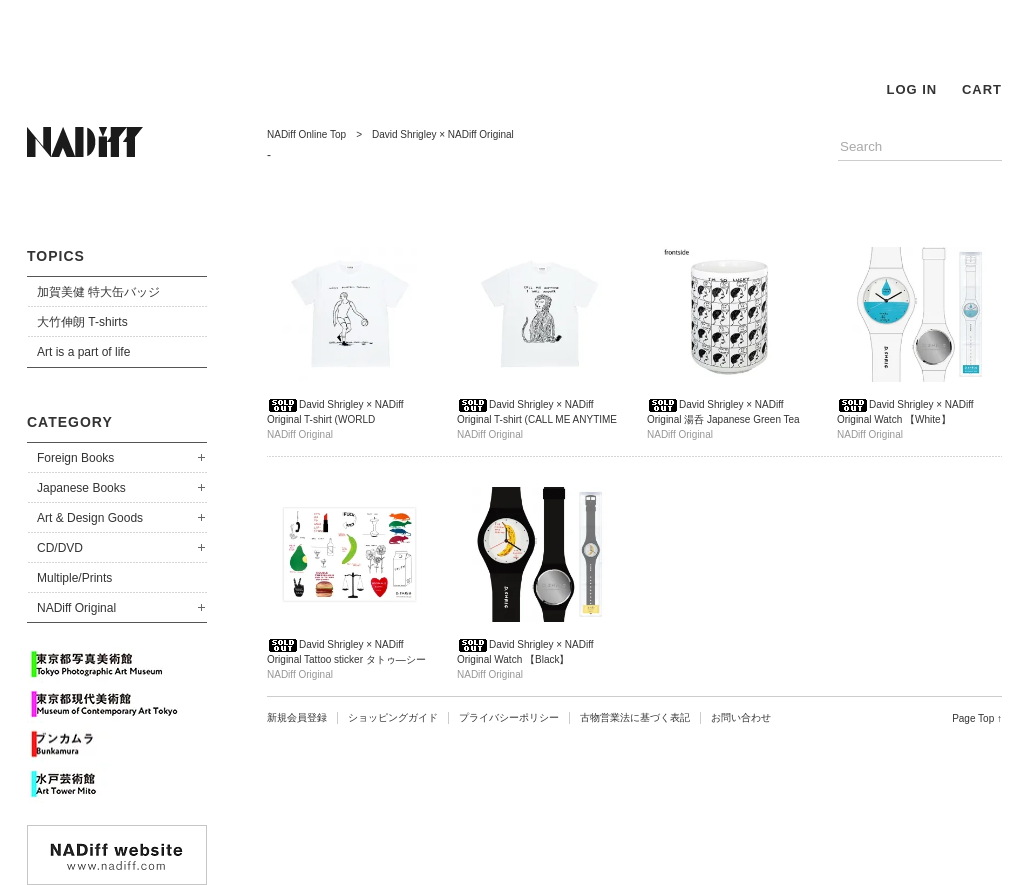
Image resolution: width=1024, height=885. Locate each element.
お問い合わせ (741, 717)
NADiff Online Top (306, 134)
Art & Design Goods (90, 518)
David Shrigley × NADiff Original (443, 134)
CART (982, 89)
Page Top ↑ (977, 718)
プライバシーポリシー (509, 717)
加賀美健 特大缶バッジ (98, 292)
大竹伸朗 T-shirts (82, 322)
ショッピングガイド (393, 717)
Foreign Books (75, 458)
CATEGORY (70, 422)
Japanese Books (81, 488)
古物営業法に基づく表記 (635, 717)
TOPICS (56, 256)
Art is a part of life (83, 352)
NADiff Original (76, 608)
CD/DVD (60, 548)
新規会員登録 (297, 717)
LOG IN (911, 89)
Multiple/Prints (74, 578)
